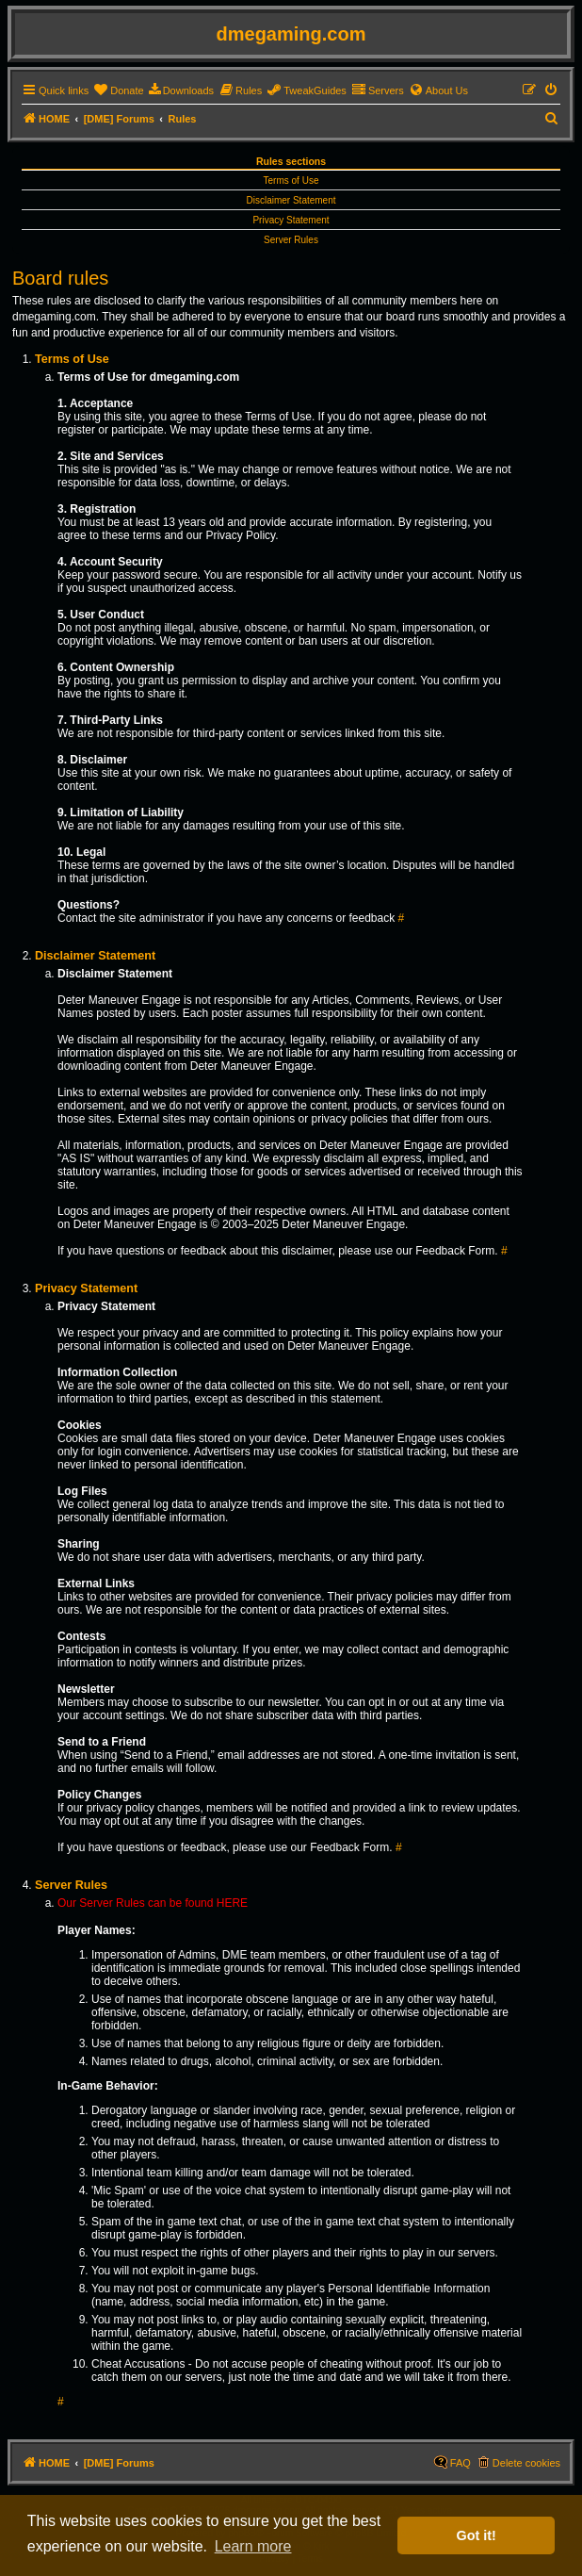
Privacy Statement (290, 220)
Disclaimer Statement (290, 200)
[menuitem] (118, 90)
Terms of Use (291, 180)
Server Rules (291, 240)
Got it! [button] (476, 2535)
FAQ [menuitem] (460, 2463)
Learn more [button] (253, 2546)
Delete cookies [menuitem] (526, 2463)
